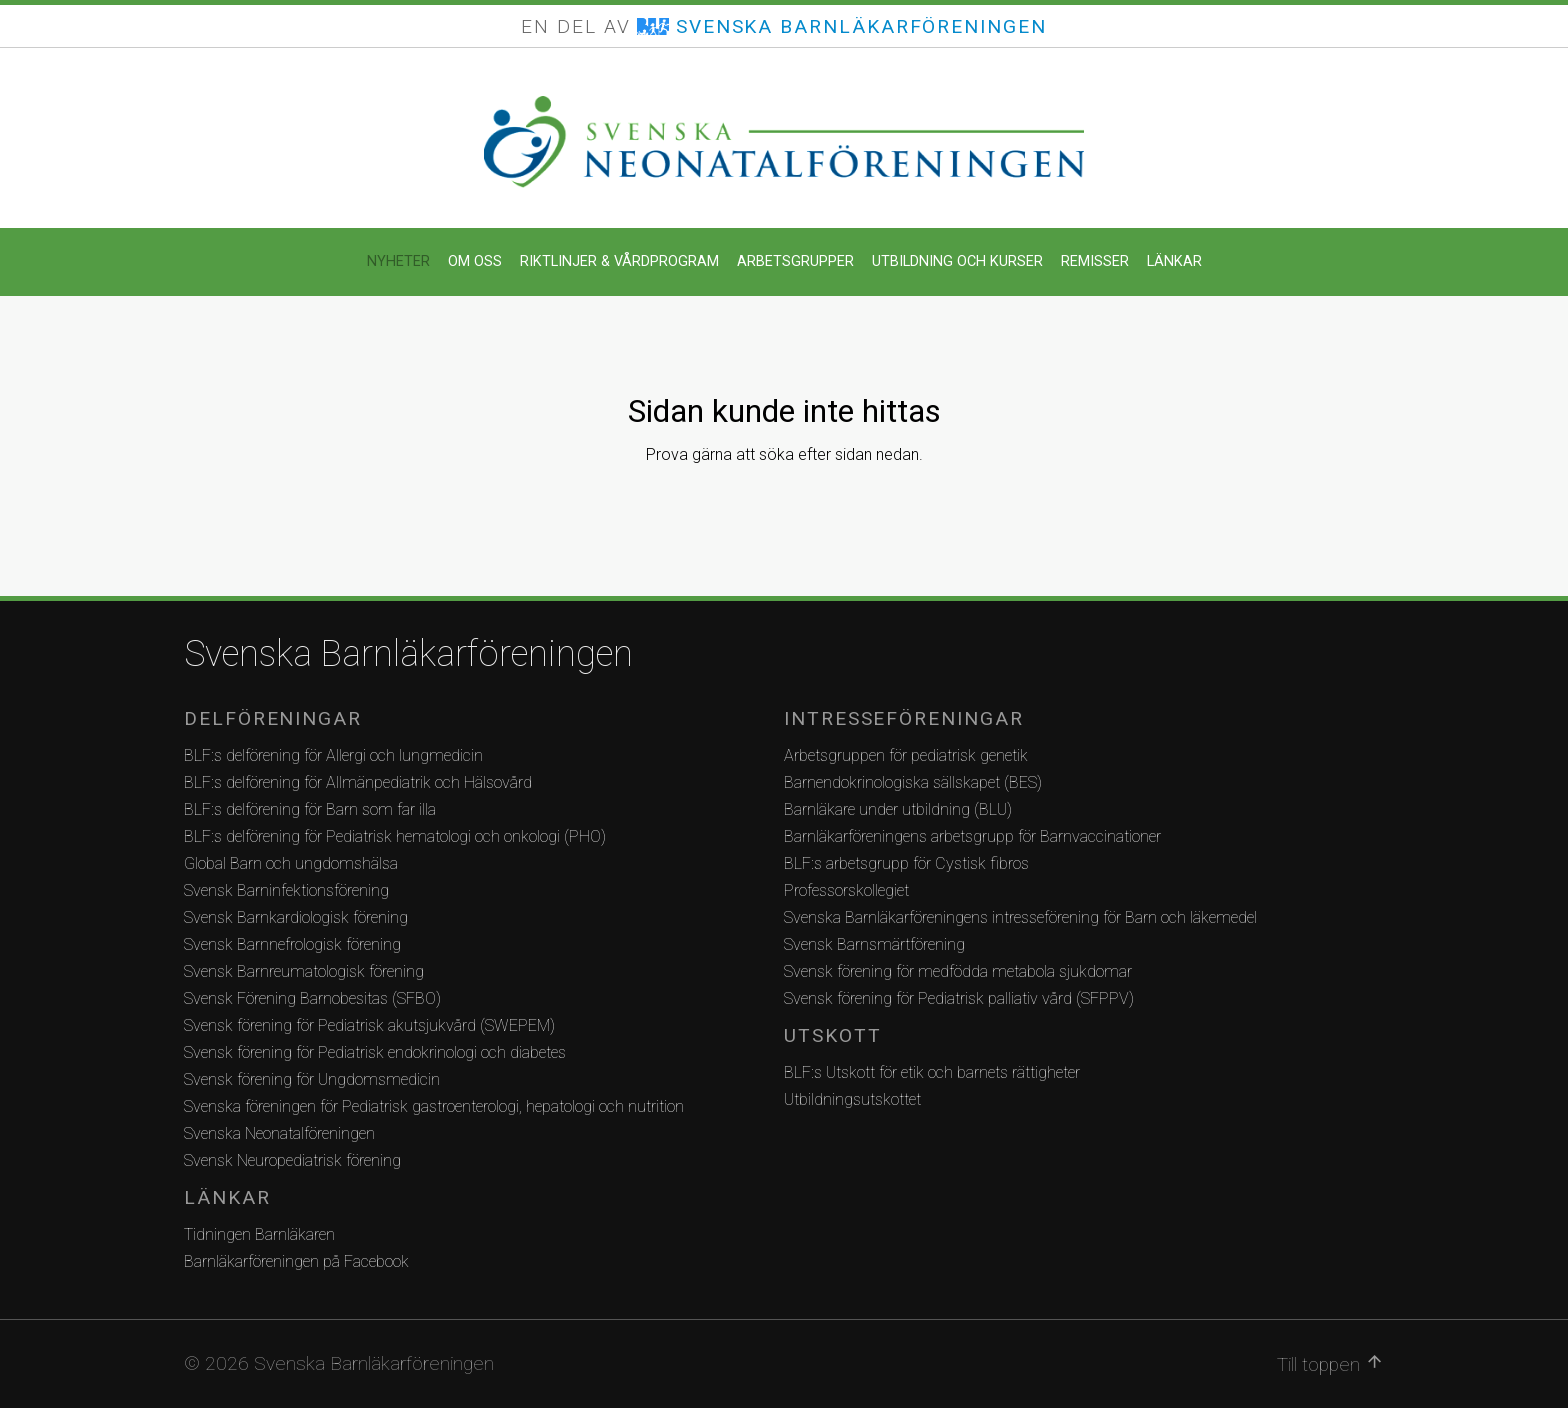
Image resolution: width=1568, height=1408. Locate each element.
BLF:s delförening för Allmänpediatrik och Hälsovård (358, 782)
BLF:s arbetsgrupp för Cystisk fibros (906, 863)
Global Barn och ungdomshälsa (291, 863)
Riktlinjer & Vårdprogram (619, 261)
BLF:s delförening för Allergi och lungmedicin (333, 755)
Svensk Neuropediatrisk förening (292, 1160)
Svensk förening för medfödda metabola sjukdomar (958, 971)
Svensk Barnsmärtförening (874, 944)
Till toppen (1330, 1364)
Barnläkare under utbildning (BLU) (898, 809)
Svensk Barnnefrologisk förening (292, 944)
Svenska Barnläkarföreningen (408, 654)
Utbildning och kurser (957, 261)
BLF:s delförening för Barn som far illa (310, 809)
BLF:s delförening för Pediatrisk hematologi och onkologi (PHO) (395, 836)
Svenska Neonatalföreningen (279, 1133)
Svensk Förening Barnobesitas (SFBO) (312, 998)
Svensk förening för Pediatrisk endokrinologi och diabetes (375, 1052)
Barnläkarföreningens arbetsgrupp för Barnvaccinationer (972, 836)
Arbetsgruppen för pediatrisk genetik (906, 755)
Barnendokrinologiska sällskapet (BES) (913, 782)
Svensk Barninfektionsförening (286, 890)
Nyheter (398, 261)
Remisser (1095, 261)
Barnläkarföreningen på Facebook (296, 1261)
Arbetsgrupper (795, 261)
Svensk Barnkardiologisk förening (296, 917)
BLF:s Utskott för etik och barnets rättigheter (932, 1072)
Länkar (1174, 261)
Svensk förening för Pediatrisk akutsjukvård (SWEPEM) (369, 1025)
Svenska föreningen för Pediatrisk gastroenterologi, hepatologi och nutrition (434, 1106)
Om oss (475, 261)
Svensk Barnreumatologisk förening (304, 971)
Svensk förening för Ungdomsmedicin (312, 1079)
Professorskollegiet (846, 890)
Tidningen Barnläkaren (259, 1234)
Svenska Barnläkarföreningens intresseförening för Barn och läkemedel (1020, 917)
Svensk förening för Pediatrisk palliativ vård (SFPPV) (959, 998)
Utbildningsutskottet (852, 1099)
